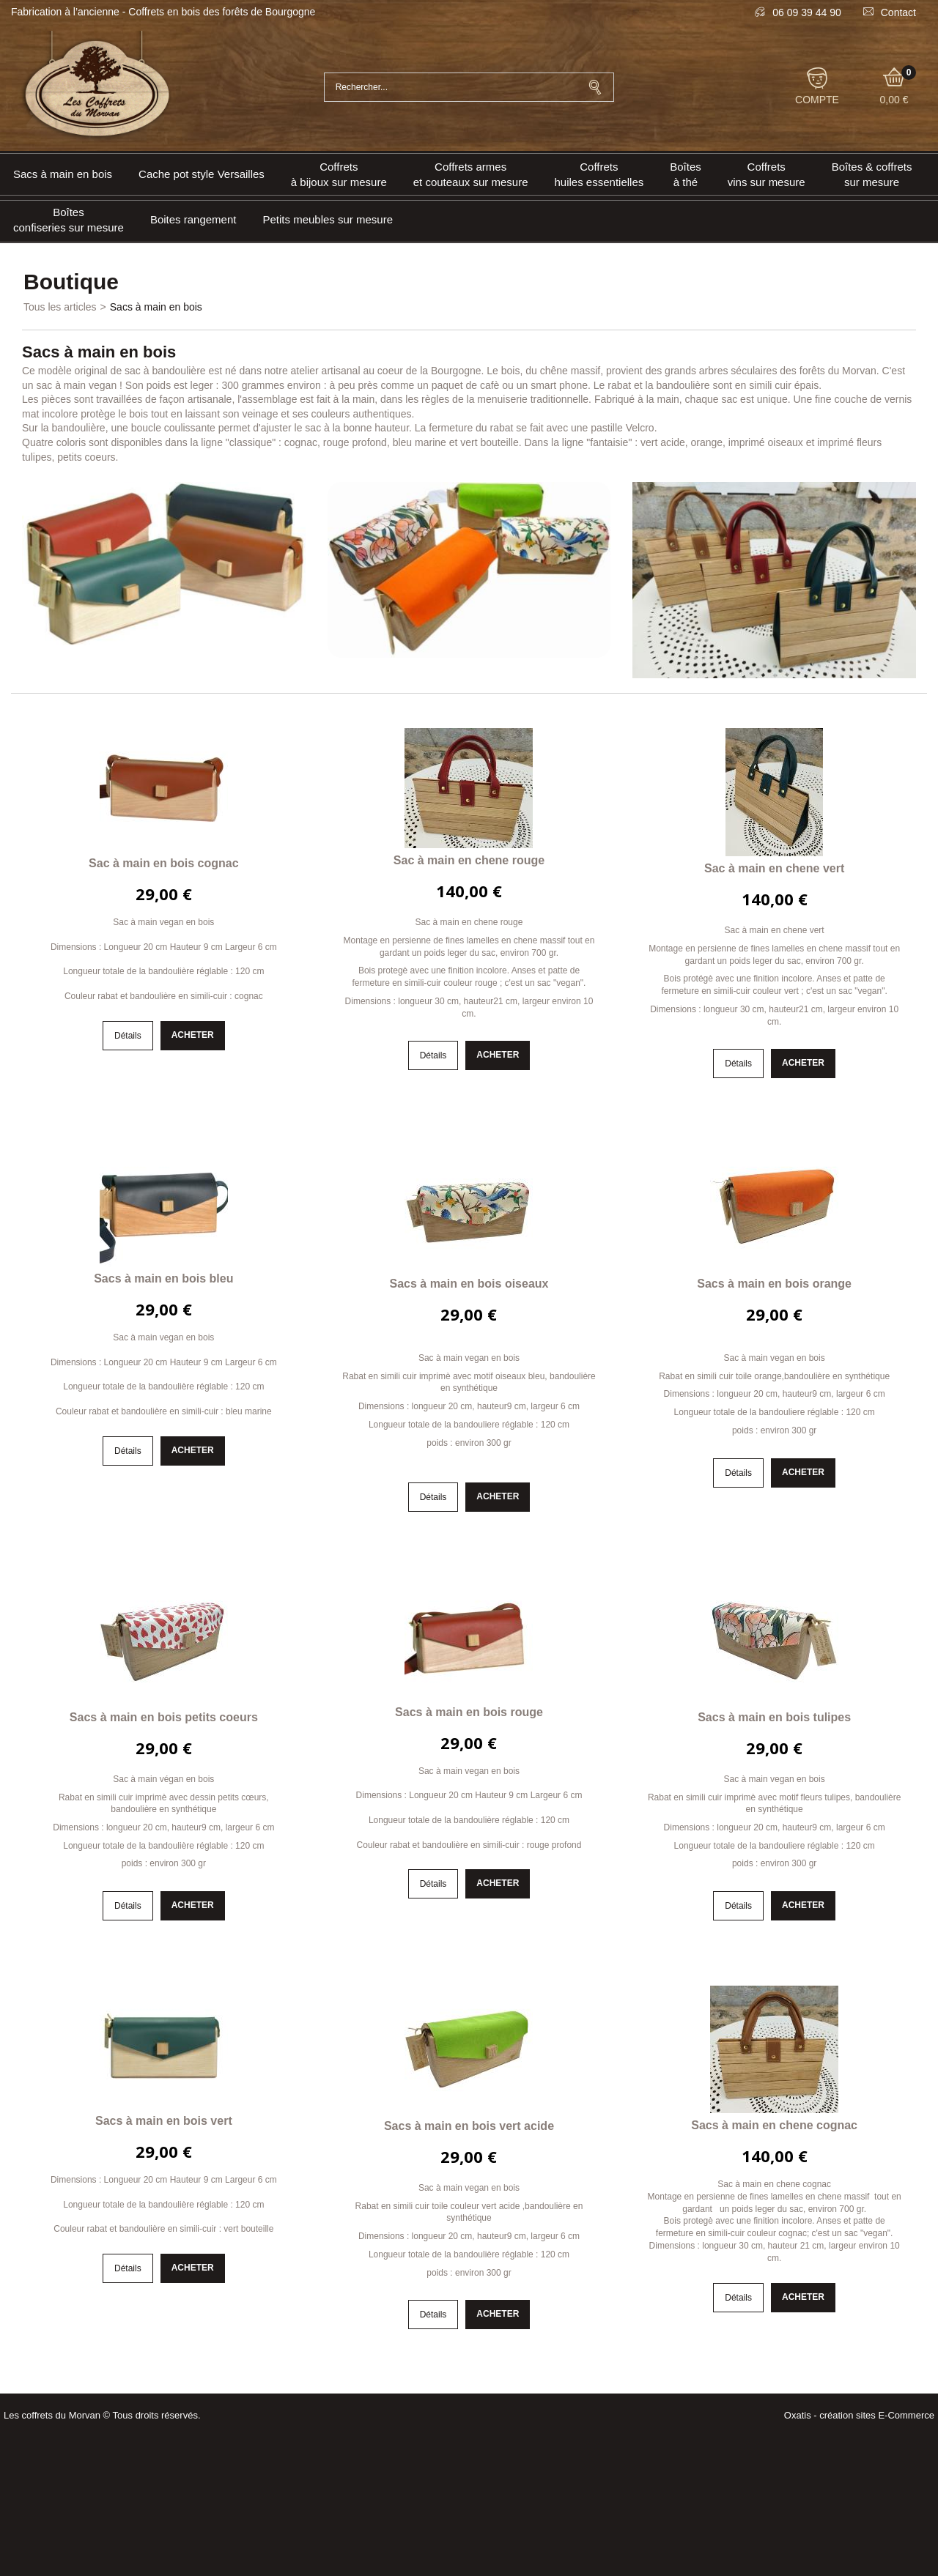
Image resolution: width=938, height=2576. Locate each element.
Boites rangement (193, 219)
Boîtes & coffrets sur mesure (872, 174)
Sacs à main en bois (62, 174)
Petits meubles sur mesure (327, 219)
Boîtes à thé (685, 174)
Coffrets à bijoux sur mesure (339, 174)
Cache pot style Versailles (202, 174)
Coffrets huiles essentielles (599, 174)
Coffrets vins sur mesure (766, 174)
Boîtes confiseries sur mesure (68, 220)
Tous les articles (60, 307)
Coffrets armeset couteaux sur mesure (470, 174)
